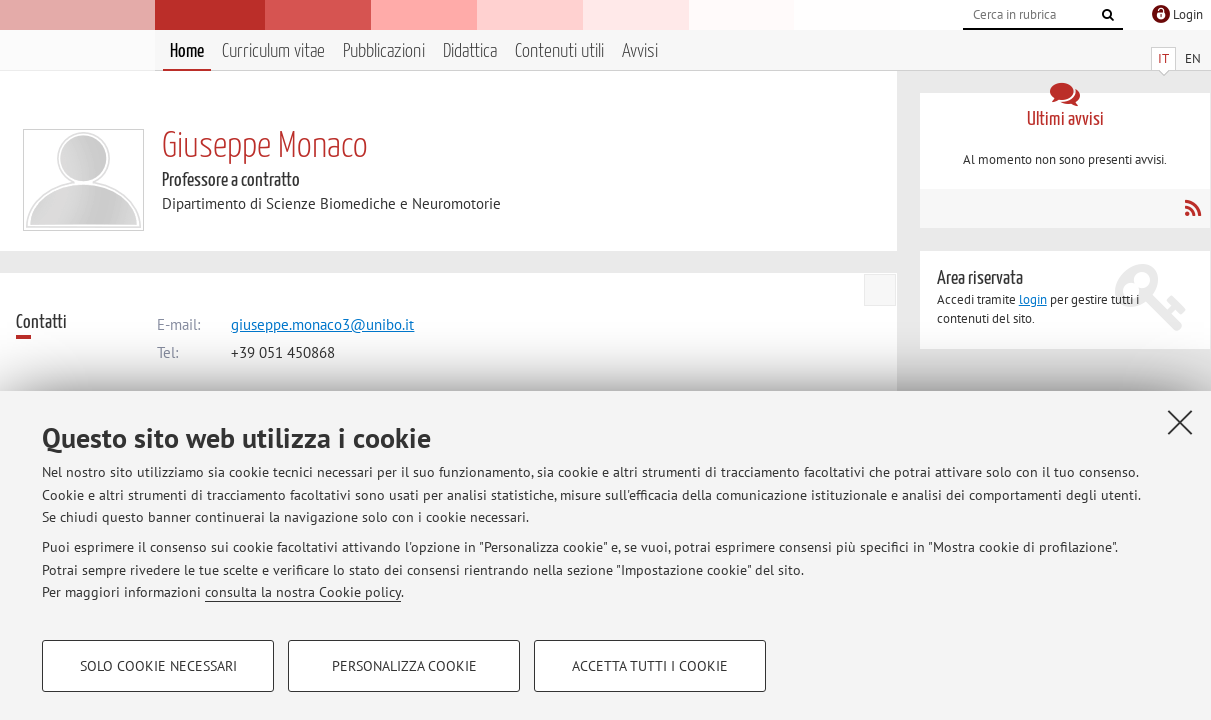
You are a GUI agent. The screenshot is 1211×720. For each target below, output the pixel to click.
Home (187, 51)
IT (1163, 58)
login (1033, 299)
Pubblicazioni (384, 51)
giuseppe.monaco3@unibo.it (322, 324)
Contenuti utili (559, 51)
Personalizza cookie (404, 666)
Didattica (470, 51)
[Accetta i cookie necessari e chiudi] (1180, 422)
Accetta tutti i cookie (650, 666)
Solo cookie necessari (158, 666)
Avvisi (640, 51)
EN (1193, 58)
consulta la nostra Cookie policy (303, 592)
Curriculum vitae (273, 51)
